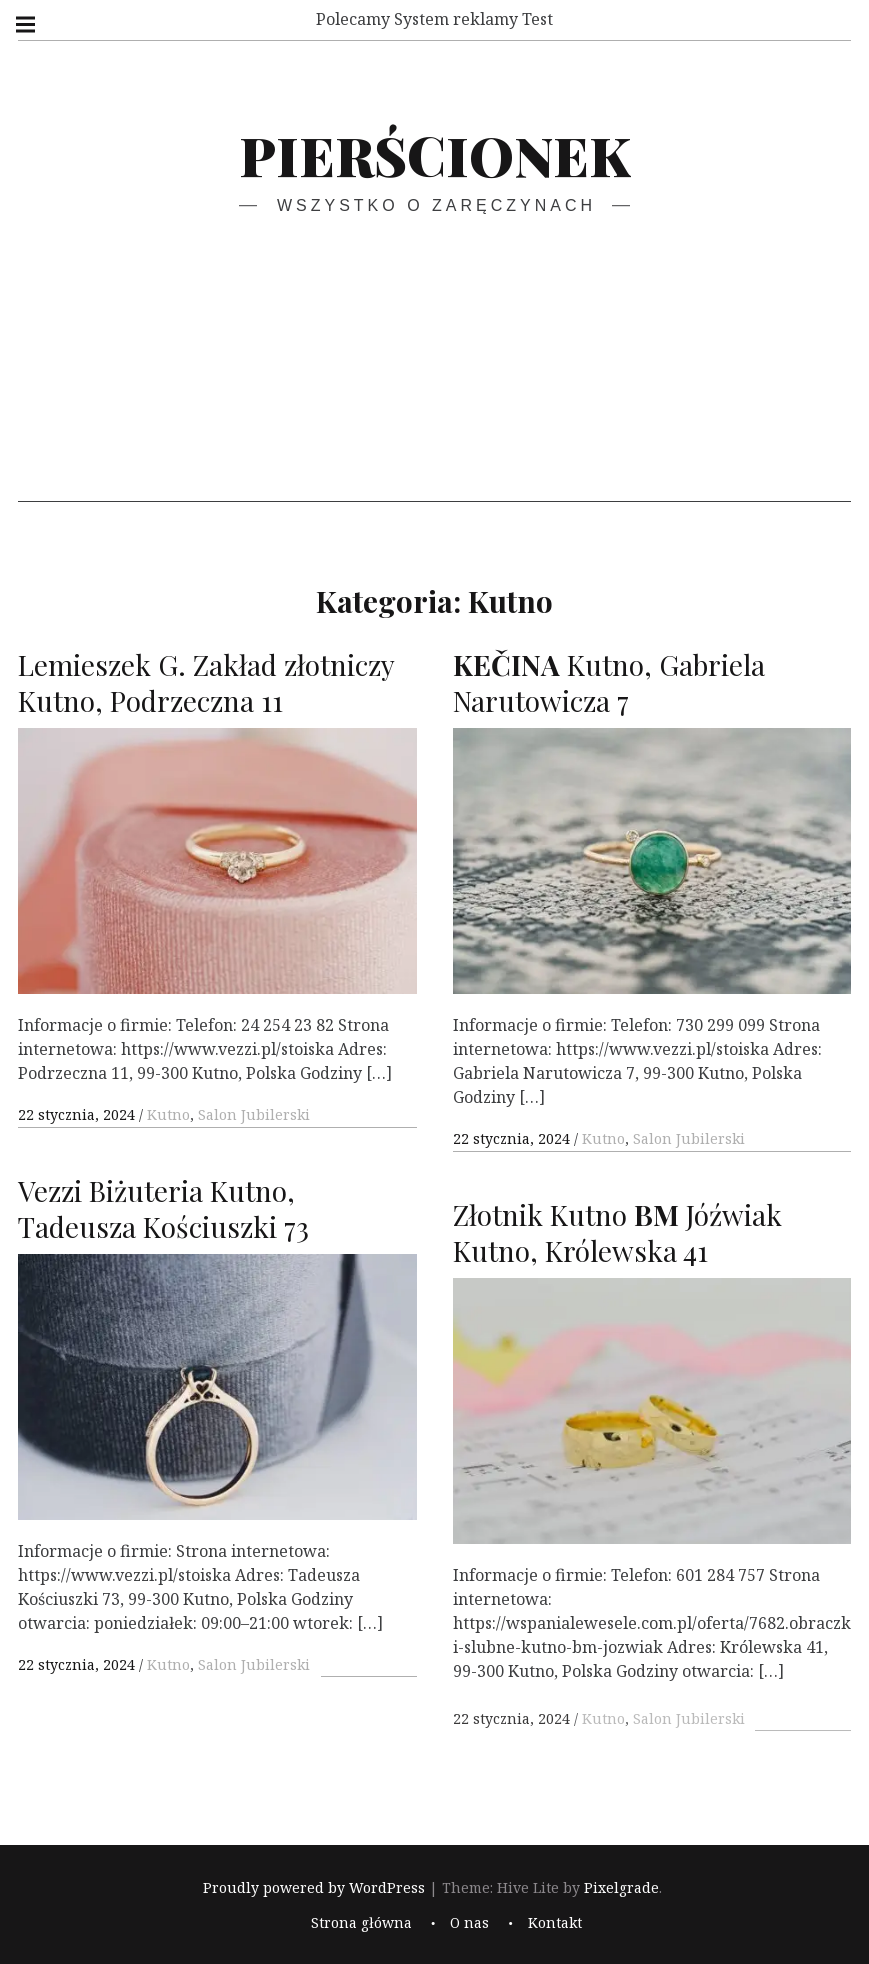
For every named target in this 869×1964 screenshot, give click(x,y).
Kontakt (555, 1922)
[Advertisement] (434, 362)
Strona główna (361, 1922)
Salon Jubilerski (254, 1114)
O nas (469, 1922)
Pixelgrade (621, 1888)
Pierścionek (434, 155)
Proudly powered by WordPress (314, 1888)
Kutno (168, 1114)
